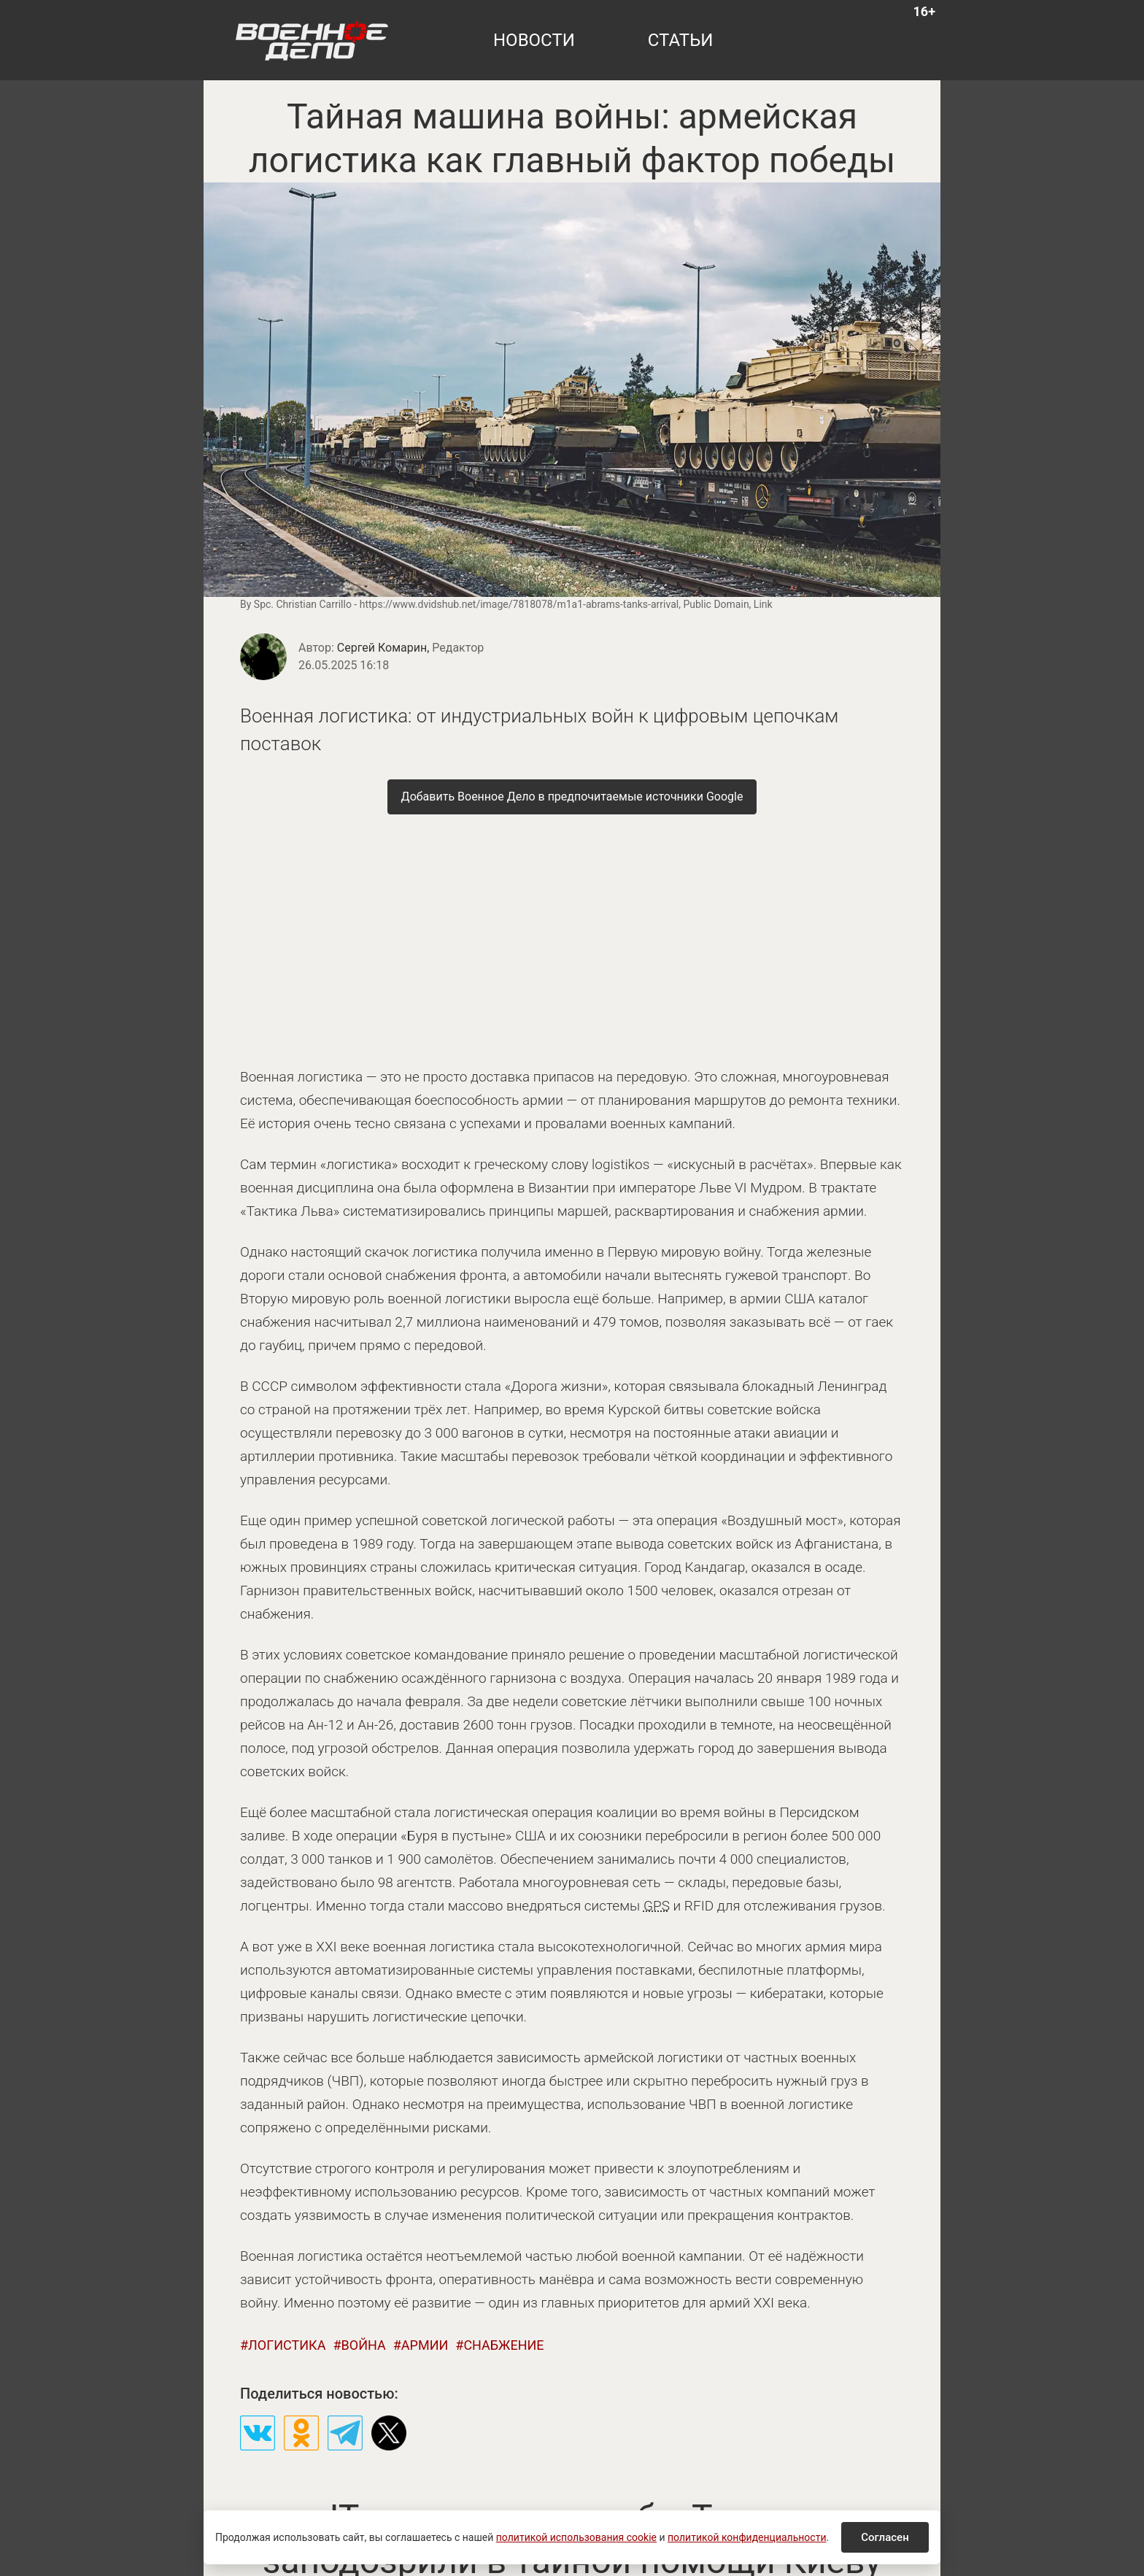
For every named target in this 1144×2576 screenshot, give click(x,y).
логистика (286, 2345)
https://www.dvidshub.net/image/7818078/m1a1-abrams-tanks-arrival (519, 604)
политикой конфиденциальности (747, 2537)
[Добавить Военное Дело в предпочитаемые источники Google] (572, 796)
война (363, 2345)
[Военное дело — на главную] (312, 40)
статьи (681, 40)
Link (763, 604)
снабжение (503, 2345)
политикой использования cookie (576, 2537)
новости (534, 40)
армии (425, 2345)
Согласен (884, 2537)
